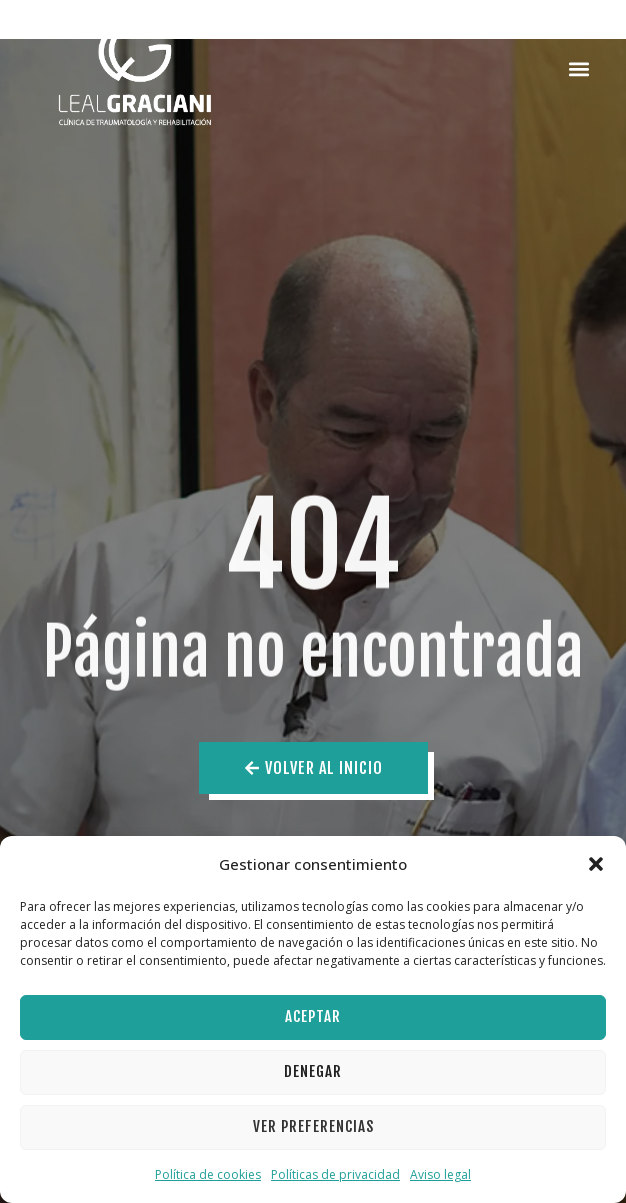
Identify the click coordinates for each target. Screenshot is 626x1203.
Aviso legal (440, 1174)
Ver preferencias (313, 1126)
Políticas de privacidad (335, 1174)
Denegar (313, 1071)
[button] (596, 864)
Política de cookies (208, 1174)
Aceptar (313, 1016)
